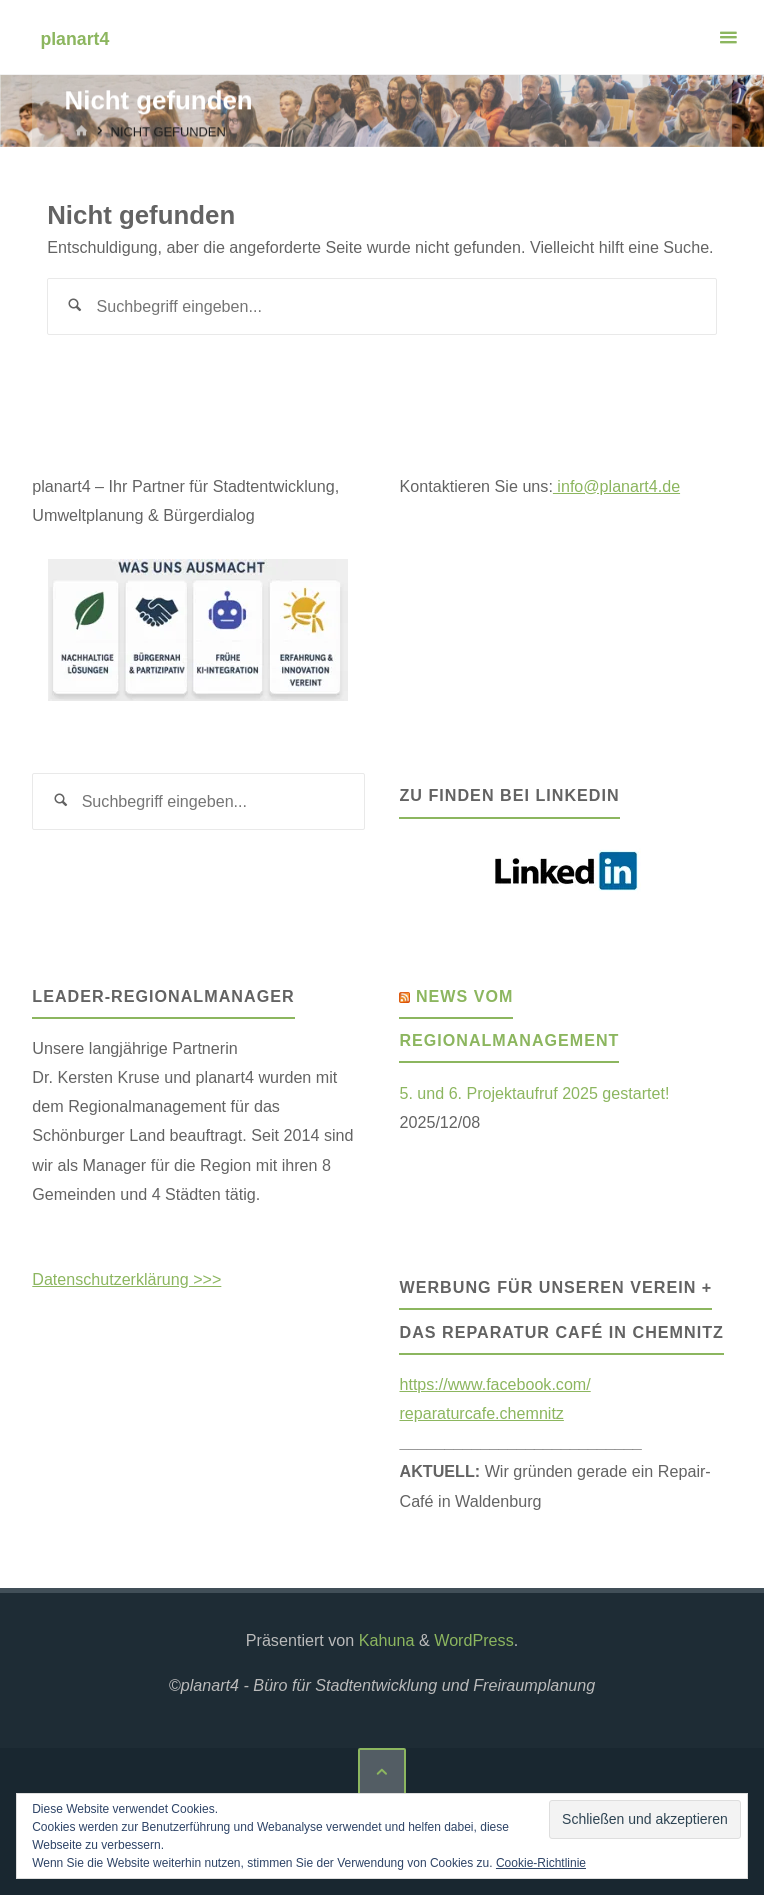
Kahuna (384, 1640)
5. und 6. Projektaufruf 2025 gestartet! (534, 1093)
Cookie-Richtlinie (541, 1863)
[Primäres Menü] (728, 37)
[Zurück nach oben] (382, 1772)
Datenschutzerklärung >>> (127, 1279)
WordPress (474, 1640)
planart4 (74, 38)
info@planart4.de (617, 486)
